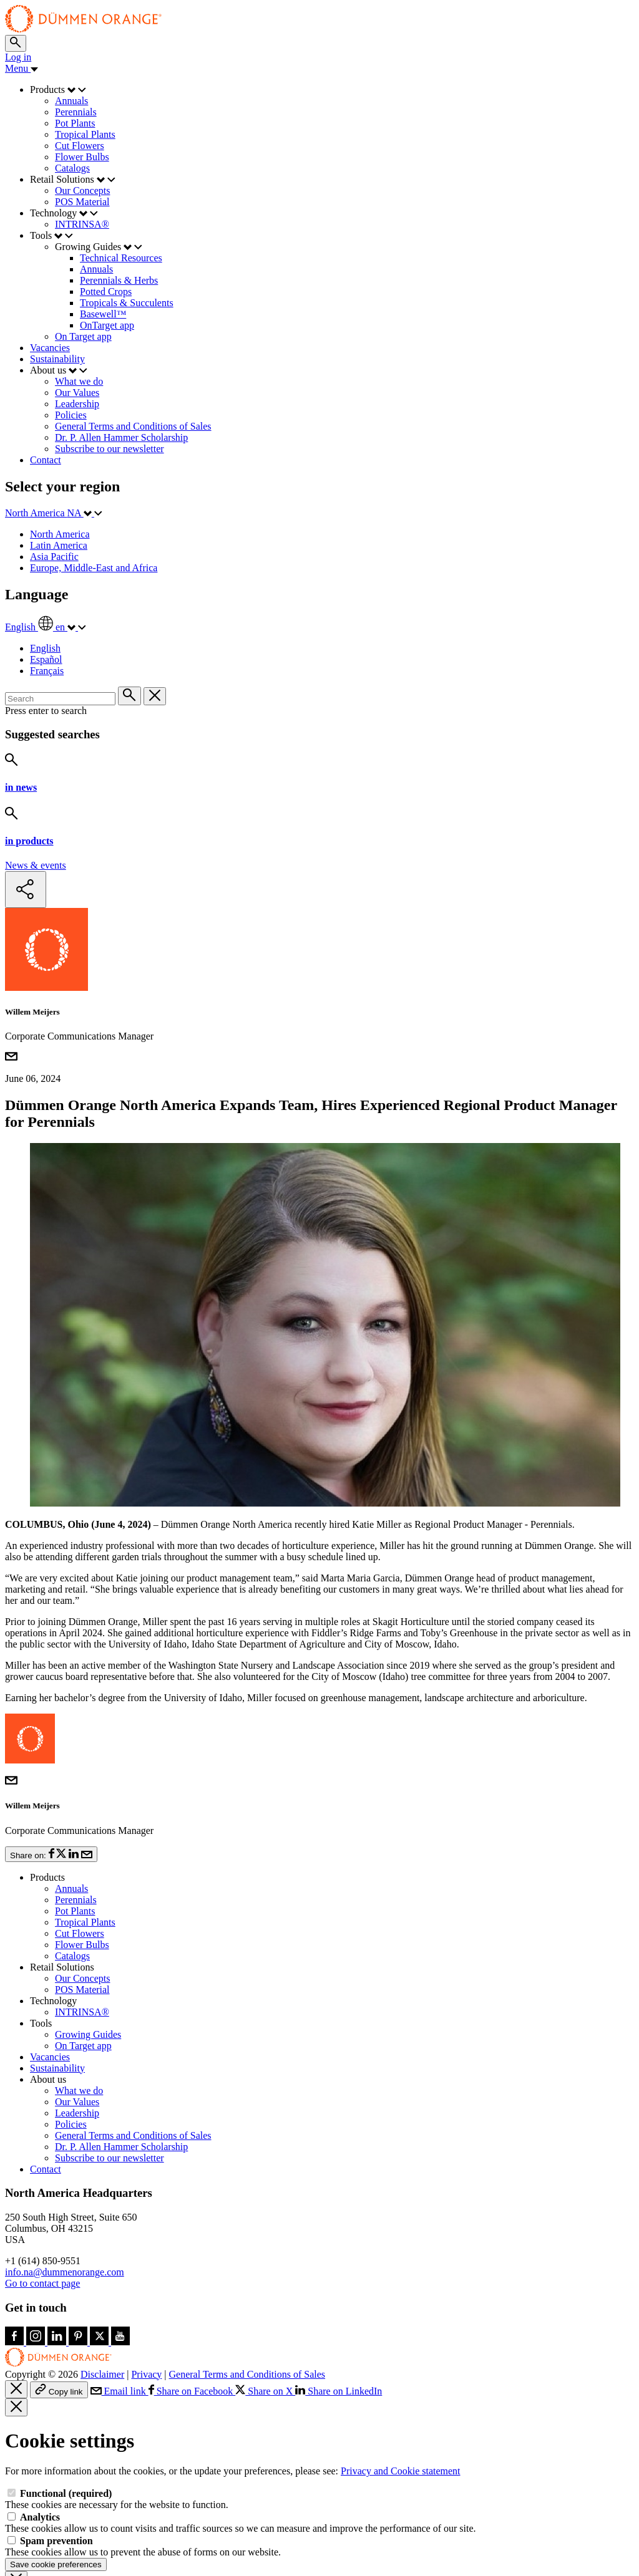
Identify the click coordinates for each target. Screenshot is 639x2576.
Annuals (71, 1826)
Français (47, 670)
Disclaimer (102, 2312)
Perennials (76, 1837)
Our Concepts (82, 1916)
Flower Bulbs (82, 1882)
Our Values (77, 2039)
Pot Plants (75, 1848)
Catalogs (72, 1893)
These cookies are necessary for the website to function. (116, 2437)
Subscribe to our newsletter (109, 2095)
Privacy (146, 2312)
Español (46, 659)
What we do (79, 2028)
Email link (119, 2328)
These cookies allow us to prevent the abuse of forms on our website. (143, 2484)
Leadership (77, 2050)
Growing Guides (88, 1972)
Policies (71, 2062)
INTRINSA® (82, 1949)
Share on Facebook (192, 2328)
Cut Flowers (79, 1871)
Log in (18, 57)
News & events (35, 865)
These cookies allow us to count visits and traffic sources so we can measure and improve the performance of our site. (240, 2460)
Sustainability (57, 2005)
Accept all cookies (43, 2564)
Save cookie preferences (56, 2502)
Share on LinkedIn (338, 2328)
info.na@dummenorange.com (64, 2209)
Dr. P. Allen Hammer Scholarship (121, 2084)
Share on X (265, 2328)
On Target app (83, 1983)
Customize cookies (124, 2564)
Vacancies (50, 1994)
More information (396, 2542)
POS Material (82, 1927)
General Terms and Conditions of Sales (133, 2073)
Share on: (51, 1792)
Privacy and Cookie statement (401, 2408)
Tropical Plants (85, 1860)
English (45, 648)
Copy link (59, 2327)
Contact (45, 2106)
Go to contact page (42, 2221)
